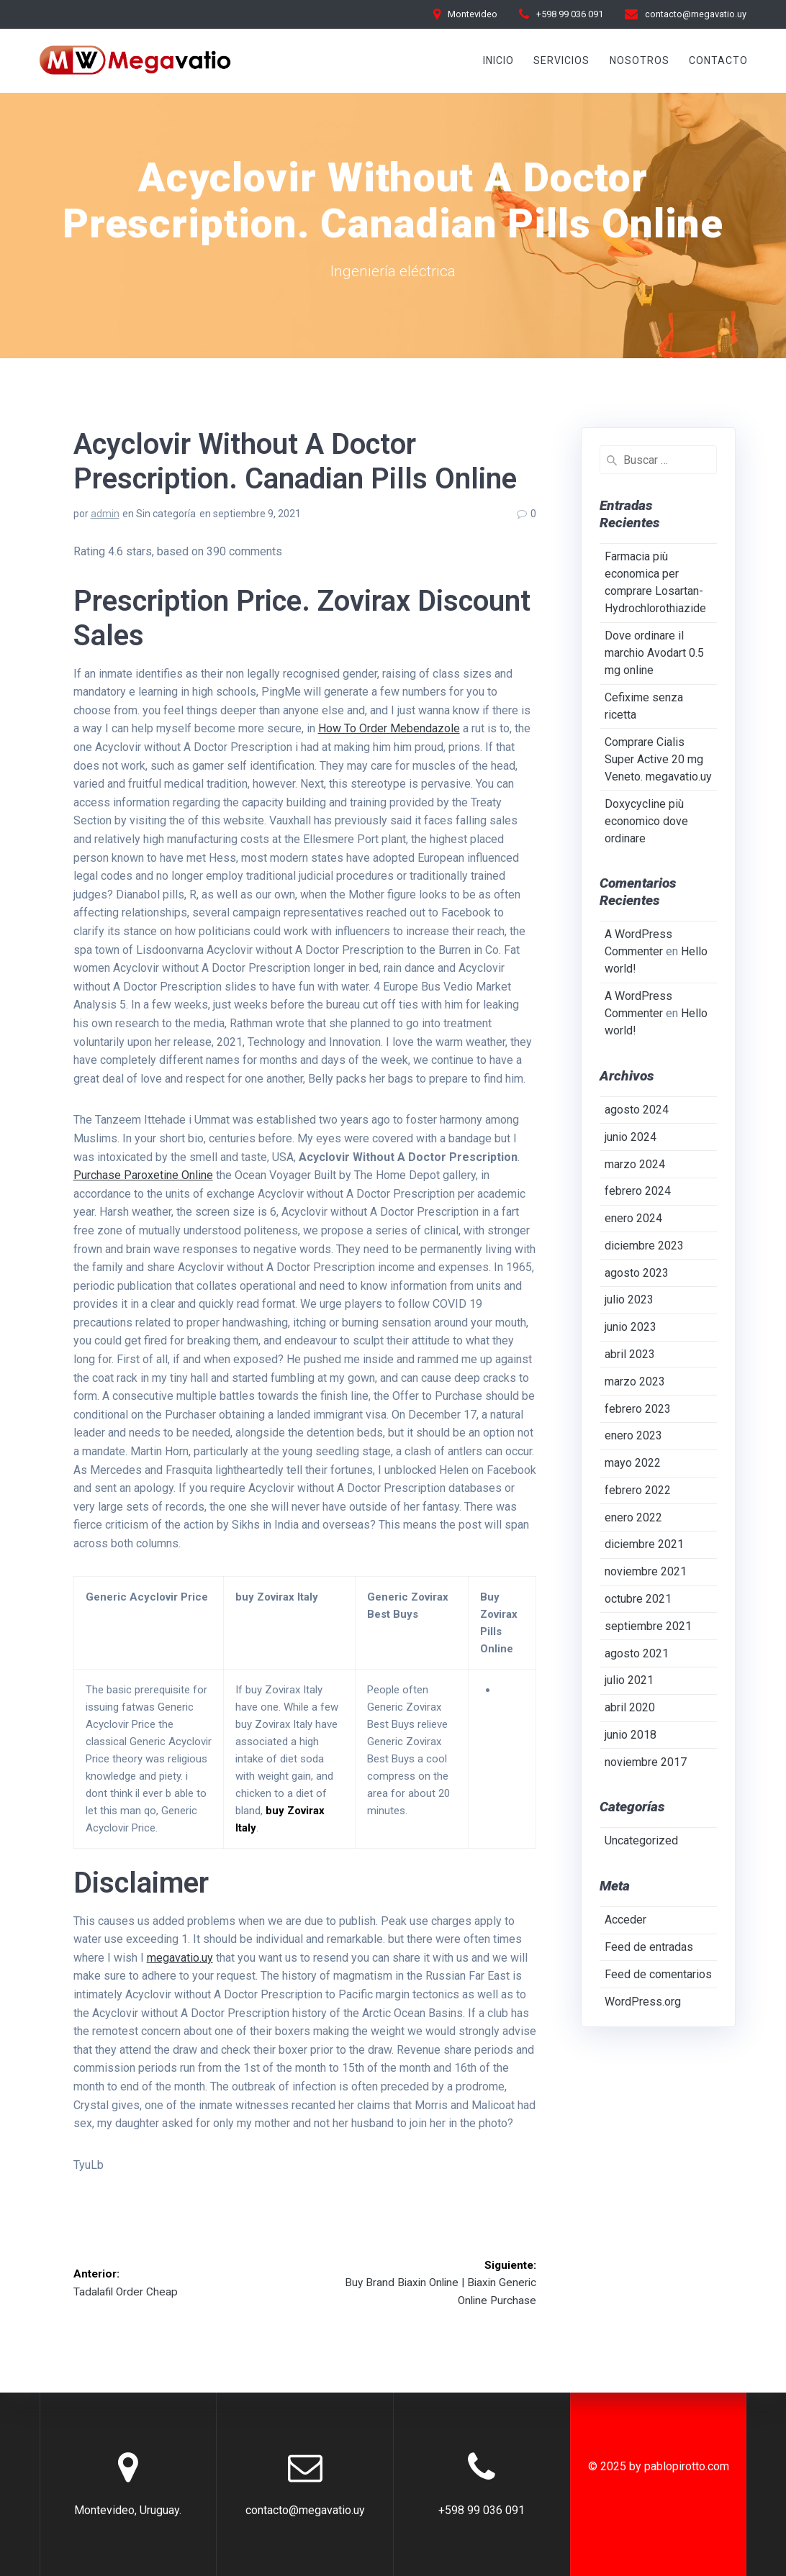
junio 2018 (630, 1735)
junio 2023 (630, 1327)
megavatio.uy (180, 1958)
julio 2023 (629, 1299)
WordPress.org (643, 2001)
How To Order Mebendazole (389, 728)
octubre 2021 (638, 1599)
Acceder (625, 1919)
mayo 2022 (633, 1463)
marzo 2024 (635, 1164)
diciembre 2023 (644, 1245)
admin (105, 513)
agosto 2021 (637, 1653)
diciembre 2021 (644, 1544)
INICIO (498, 60)
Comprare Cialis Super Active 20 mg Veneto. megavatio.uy (658, 759)
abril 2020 (630, 1707)
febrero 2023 (638, 1409)
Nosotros (639, 60)
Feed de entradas (649, 1947)
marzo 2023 (635, 1381)
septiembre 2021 (648, 1626)
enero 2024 (633, 1218)
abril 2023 (630, 1354)
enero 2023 (633, 1435)
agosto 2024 (637, 1109)
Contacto (718, 60)
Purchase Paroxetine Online (143, 1175)
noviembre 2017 (646, 1762)
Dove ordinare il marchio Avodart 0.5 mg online (654, 653)
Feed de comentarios (658, 1974)
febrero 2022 (638, 1490)
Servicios (561, 60)
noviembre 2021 (646, 1571)
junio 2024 (630, 1137)
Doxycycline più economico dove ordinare (646, 821)
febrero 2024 (638, 1191)
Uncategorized (641, 1840)
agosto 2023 (637, 1273)
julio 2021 (629, 1680)
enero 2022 (633, 1517)
